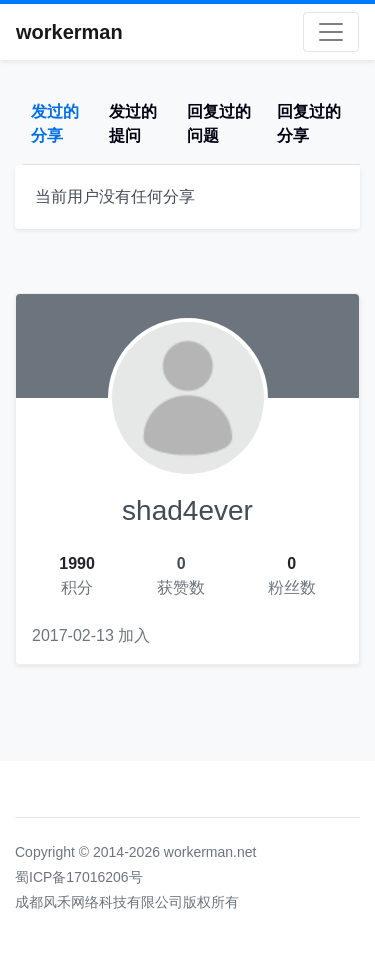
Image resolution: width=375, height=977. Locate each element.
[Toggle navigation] (331, 32)
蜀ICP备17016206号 (79, 877)
